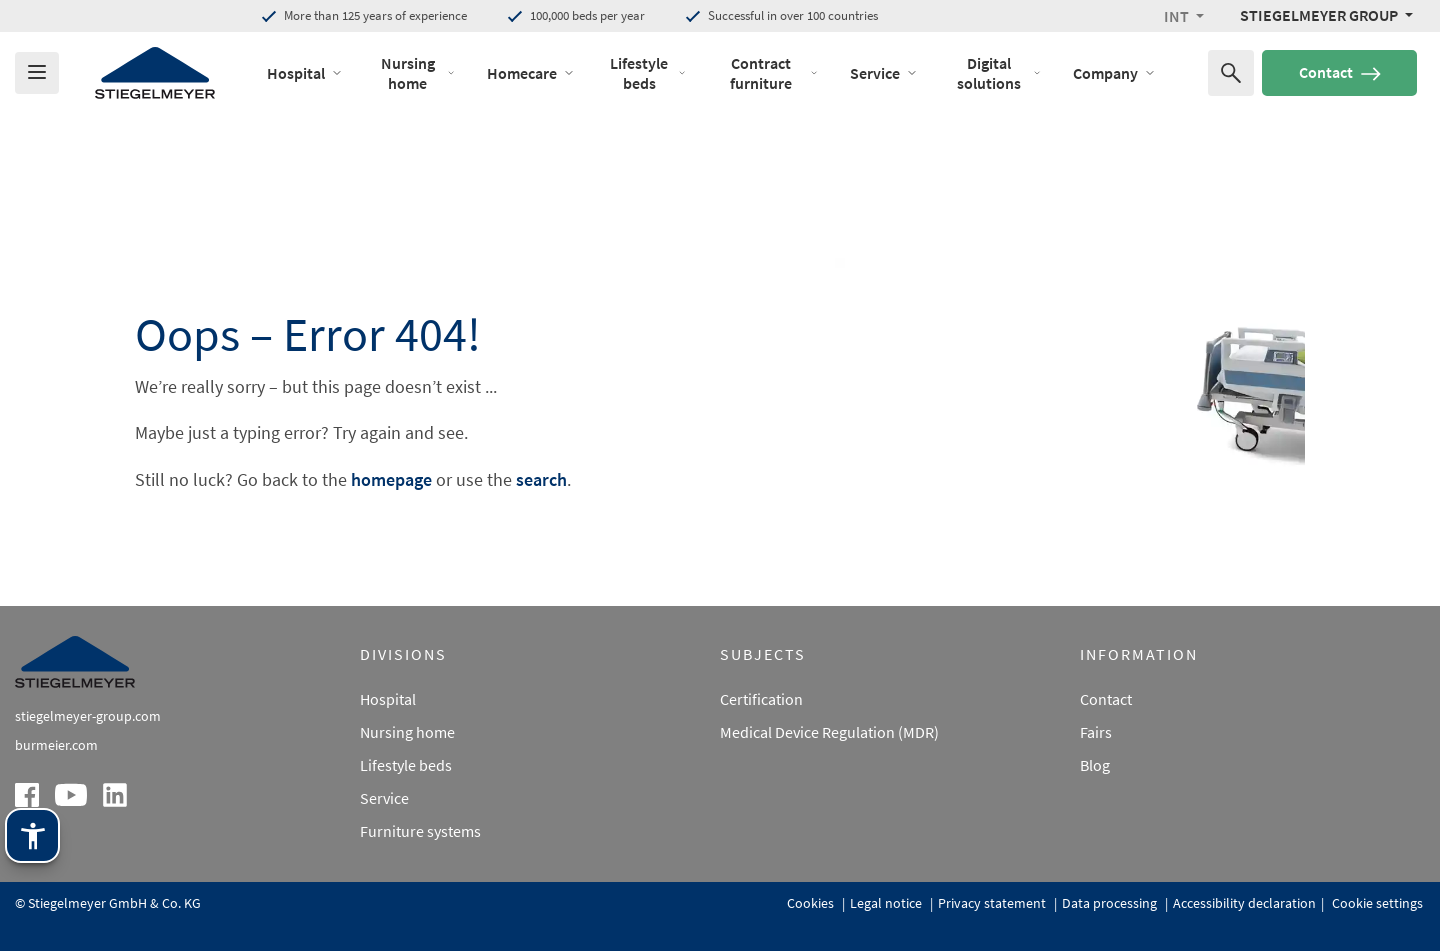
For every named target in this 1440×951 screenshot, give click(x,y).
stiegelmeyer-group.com (88, 716)
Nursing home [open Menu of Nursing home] (418, 73)
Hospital (388, 699)
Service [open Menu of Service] (884, 73)
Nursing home (407, 732)
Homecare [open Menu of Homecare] (531, 73)
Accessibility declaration (1244, 903)
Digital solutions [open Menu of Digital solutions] (999, 73)
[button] (1184, 16)
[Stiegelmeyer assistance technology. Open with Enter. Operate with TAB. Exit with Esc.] (32, 835)
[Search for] (1231, 73)
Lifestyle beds (406, 765)
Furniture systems (420, 831)
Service (384, 798)
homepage (391, 479)
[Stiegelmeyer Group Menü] (1326, 15)
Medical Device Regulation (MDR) (829, 732)
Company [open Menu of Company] (1114, 73)
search (541, 479)
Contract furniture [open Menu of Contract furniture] (774, 73)
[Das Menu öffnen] (37, 73)
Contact (1340, 72)
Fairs (1096, 732)
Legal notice (887, 903)
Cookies (812, 903)
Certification (761, 699)
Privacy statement (993, 903)
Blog (1095, 765)
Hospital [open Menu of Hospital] (305, 73)
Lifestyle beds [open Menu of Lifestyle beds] (647, 73)
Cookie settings (1376, 903)
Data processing (1111, 903)
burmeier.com (56, 745)
